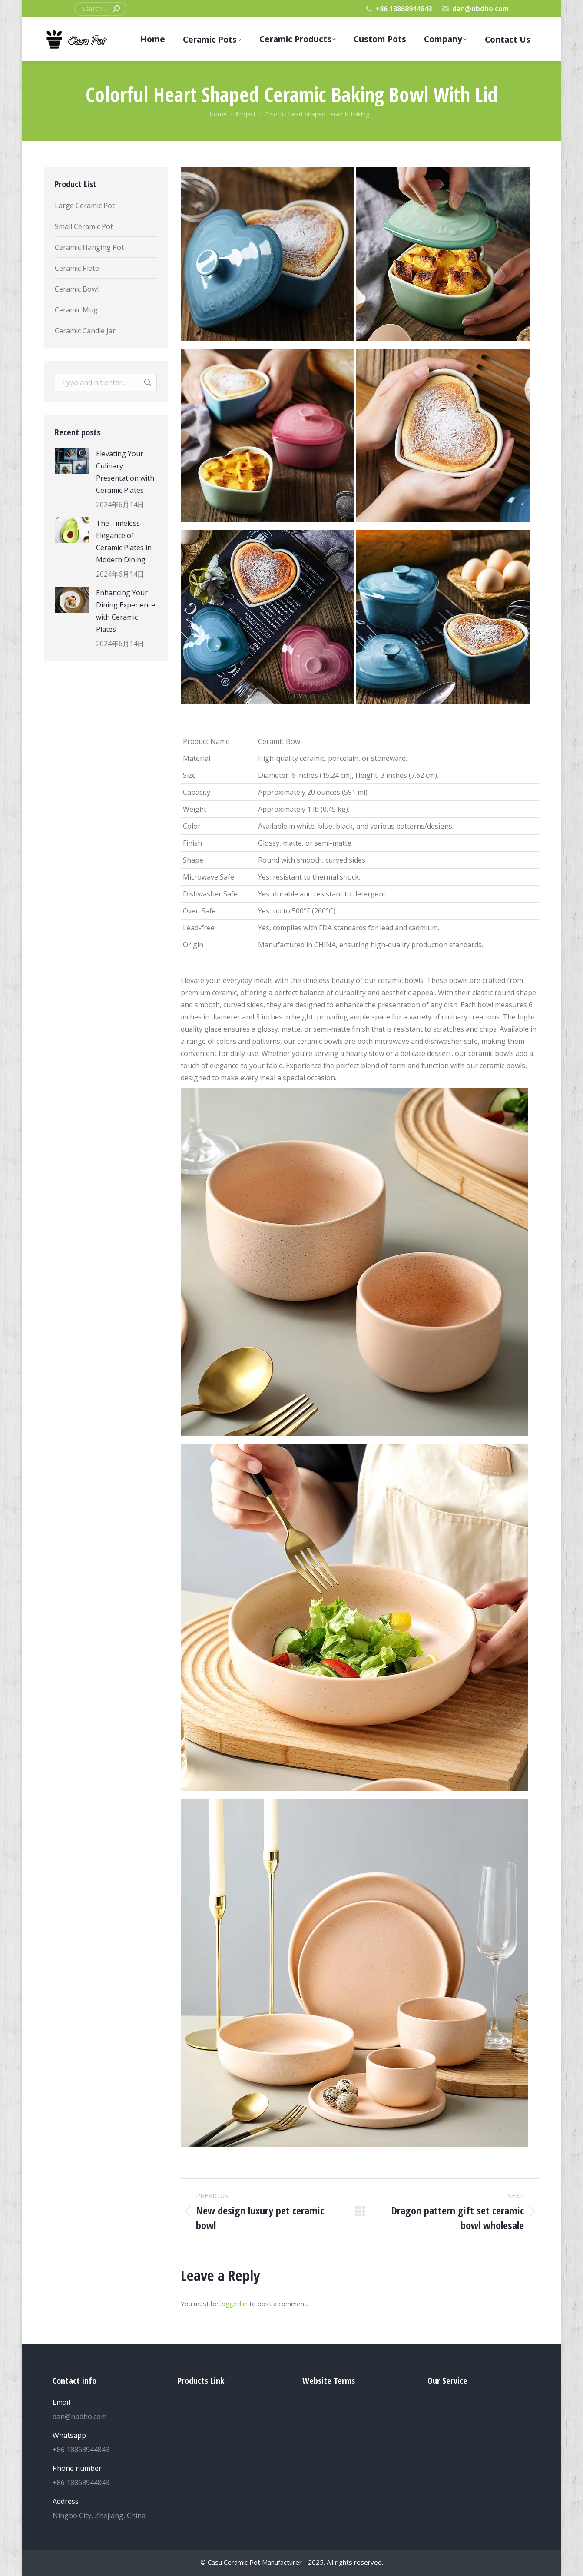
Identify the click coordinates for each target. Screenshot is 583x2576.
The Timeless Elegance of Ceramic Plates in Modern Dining (124, 541)
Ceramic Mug (76, 310)
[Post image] (72, 461)
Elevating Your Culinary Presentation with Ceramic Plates (125, 472)
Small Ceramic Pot (84, 226)
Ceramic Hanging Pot (89, 247)
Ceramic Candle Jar (85, 330)
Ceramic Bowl (77, 289)
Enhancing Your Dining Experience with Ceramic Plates (125, 611)
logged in (234, 2303)
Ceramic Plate (77, 268)
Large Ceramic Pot (85, 205)
